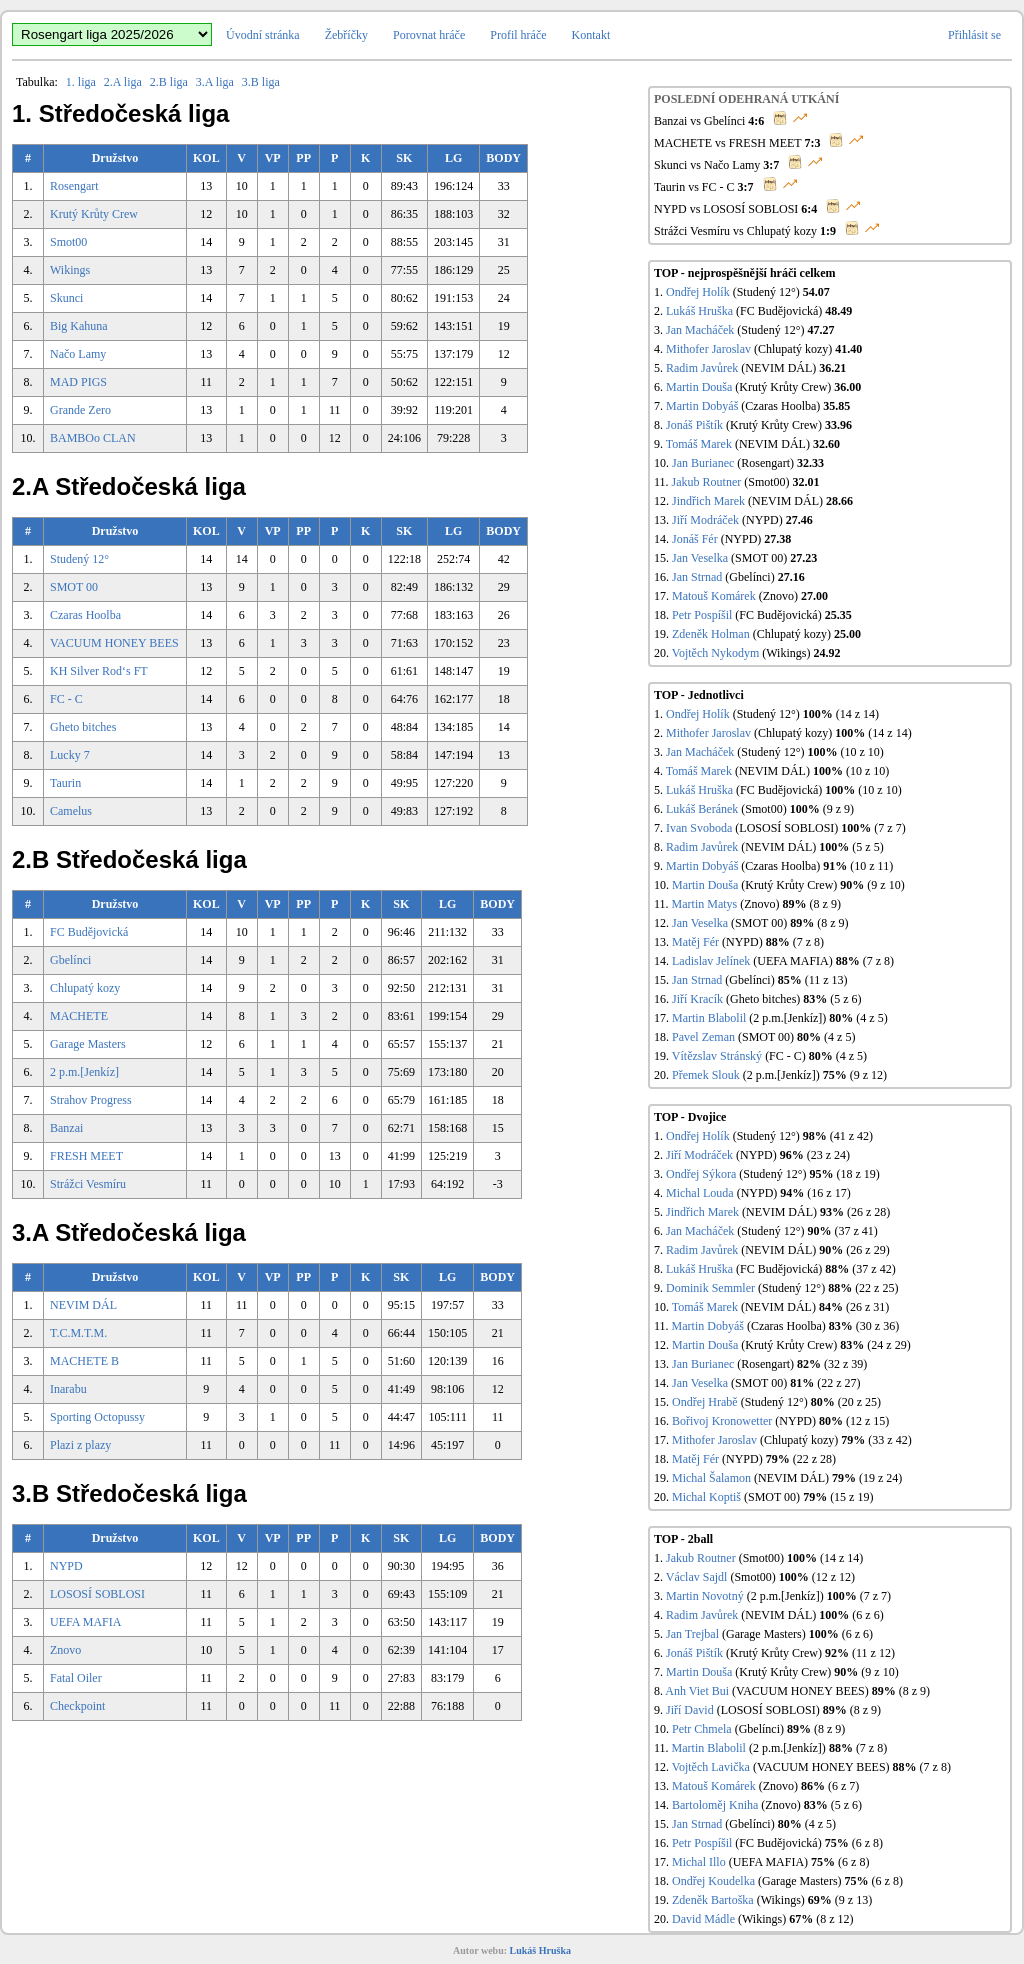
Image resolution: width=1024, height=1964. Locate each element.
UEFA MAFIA (85, 1622)
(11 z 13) (826, 980)
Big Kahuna (79, 326)
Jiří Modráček (705, 520)
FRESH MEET (86, 1156)
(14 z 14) (857, 714)
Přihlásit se (974, 35)
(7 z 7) (889, 828)
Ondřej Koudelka (713, 1881)
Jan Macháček (700, 330)
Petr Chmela (702, 1729)
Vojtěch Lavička (711, 1767)
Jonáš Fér (695, 539)
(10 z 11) (871, 866)
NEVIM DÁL (83, 1305)
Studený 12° (79, 559)
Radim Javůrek (702, 368)
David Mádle (703, 1919)
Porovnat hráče (429, 35)
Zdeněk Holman (711, 634)
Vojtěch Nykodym (715, 653)
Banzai (66, 1128)
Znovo (65, 1650)
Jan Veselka (700, 558)
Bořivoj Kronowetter (722, 1421)
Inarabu (68, 1389)
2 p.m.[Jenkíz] (84, 1072)
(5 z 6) (845, 999)
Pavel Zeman (703, 1037)
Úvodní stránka (263, 35)
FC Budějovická (89, 932)
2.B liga (169, 82)
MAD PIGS (78, 382)
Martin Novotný (705, 1596)
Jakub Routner (707, 482)
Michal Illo (699, 1862)
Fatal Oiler (76, 1678)
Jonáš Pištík (694, 425)
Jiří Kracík (697, 999)
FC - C (66, 699)
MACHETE (79, 1016)
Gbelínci (70, 960)
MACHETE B (84, 1361)
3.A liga (215, 82)
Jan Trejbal (692, 1634)
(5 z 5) (867, 847)
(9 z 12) (868, 1075)
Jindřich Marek (708, 501)
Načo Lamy (78, 354)
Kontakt (591, 35)
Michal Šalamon (711, 1478)
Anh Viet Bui (697, 1691)
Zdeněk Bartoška (713, 1900)
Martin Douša (699, 387)
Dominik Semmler (710, 1288)
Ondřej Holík (698, 292)
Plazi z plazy (80, 1445)
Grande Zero (80, 410)
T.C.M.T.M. (78, 1333)
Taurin (65, 783)
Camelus (71, 811)
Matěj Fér (695, 942)
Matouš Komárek (714, 596)
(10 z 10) (861, 752)
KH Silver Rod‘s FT (99, 671)
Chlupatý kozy (85, 988)
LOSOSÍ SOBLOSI (97, 1594)
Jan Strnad (697, 577)
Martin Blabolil (709, 1018)
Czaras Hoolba (85, 615)
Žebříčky (346, 35)
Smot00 (68, 242)
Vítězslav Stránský (717, 1056)
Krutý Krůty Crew (94, 214)
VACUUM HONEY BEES (114, 643)
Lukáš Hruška (699, 311)
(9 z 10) (885, 885)
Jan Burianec (703, 463)
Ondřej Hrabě (705, 1402)
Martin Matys (705, 904)
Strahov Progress (91, 1100)
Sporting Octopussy (97, 1417)
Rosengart (74, 186)
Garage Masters (88, 1044)
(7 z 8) (808, 942)
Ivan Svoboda (699, 828)
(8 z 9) (825, 904)
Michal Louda (700, 1193)
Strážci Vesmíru (88, 1184)
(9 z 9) (838, 809)
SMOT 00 (74, 587)
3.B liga (261, 82)
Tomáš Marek (699, 444)
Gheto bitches (83, 727)
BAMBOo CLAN (93, 438)
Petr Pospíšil (702, 615)
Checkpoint (77, 1706)
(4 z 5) (871, 1018)
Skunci (66, 298)
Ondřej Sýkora (701, 1174)
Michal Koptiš (706, 1497)
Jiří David (690, 1710)
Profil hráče (518, 35)
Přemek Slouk (706, 1075)
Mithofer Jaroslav (708, 349)
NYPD (66, 1566)
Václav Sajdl (697, 1577)
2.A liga (123, 82)
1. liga (81, 82)
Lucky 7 (70, 755)
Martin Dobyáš (702, 406)
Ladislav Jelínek (711, 961)
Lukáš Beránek (702, 809)
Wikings (70, 270)
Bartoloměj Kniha (715, 1805)
